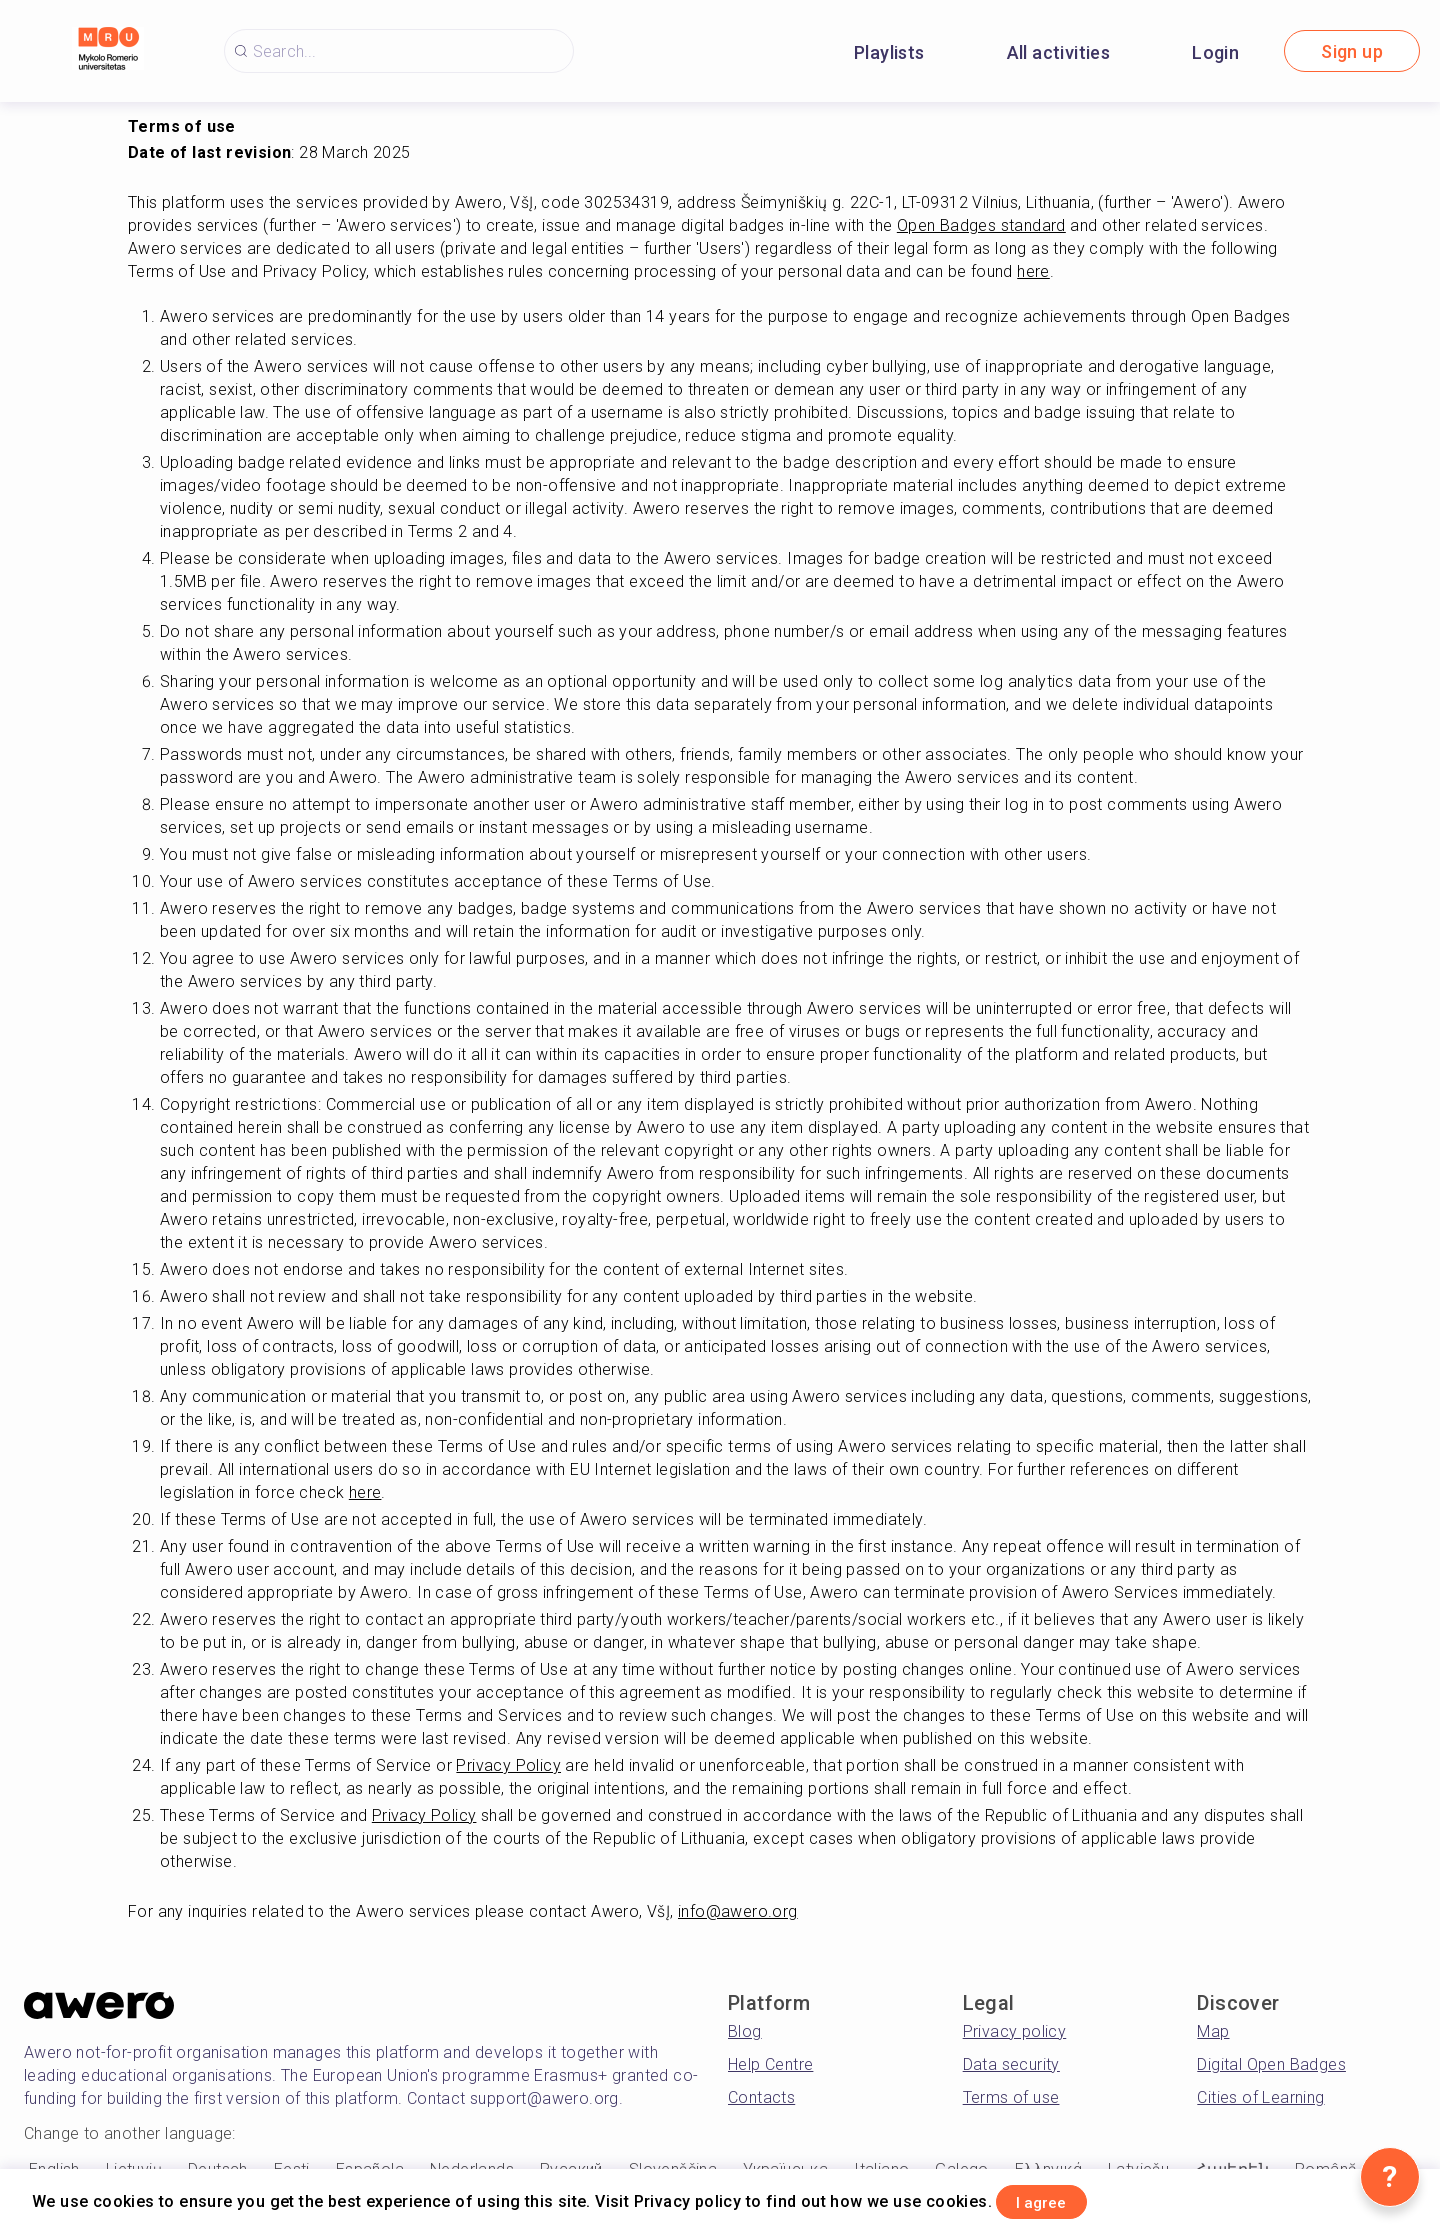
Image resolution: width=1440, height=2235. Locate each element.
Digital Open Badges (1271, 2064)
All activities (1059, 52)
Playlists (889, 52)
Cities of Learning (1260, 2097)
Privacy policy (1015, 2031)
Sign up (1352, 51)
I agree (1061, 2198)
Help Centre (770, 2064)
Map (1213, 2031)
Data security (1011, 2064)
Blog (745, 2031)
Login (1215, 52)
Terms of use (1011, 2097)
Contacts (761, 2097)
